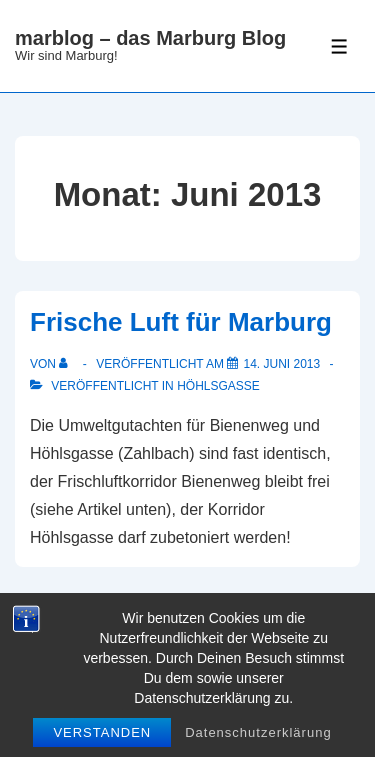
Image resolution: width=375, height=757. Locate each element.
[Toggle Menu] (339, 46)
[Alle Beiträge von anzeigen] (67, 364)
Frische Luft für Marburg (181, 322)
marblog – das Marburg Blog (150, 38)
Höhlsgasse (218, 386)
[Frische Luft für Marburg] (281, 364)
